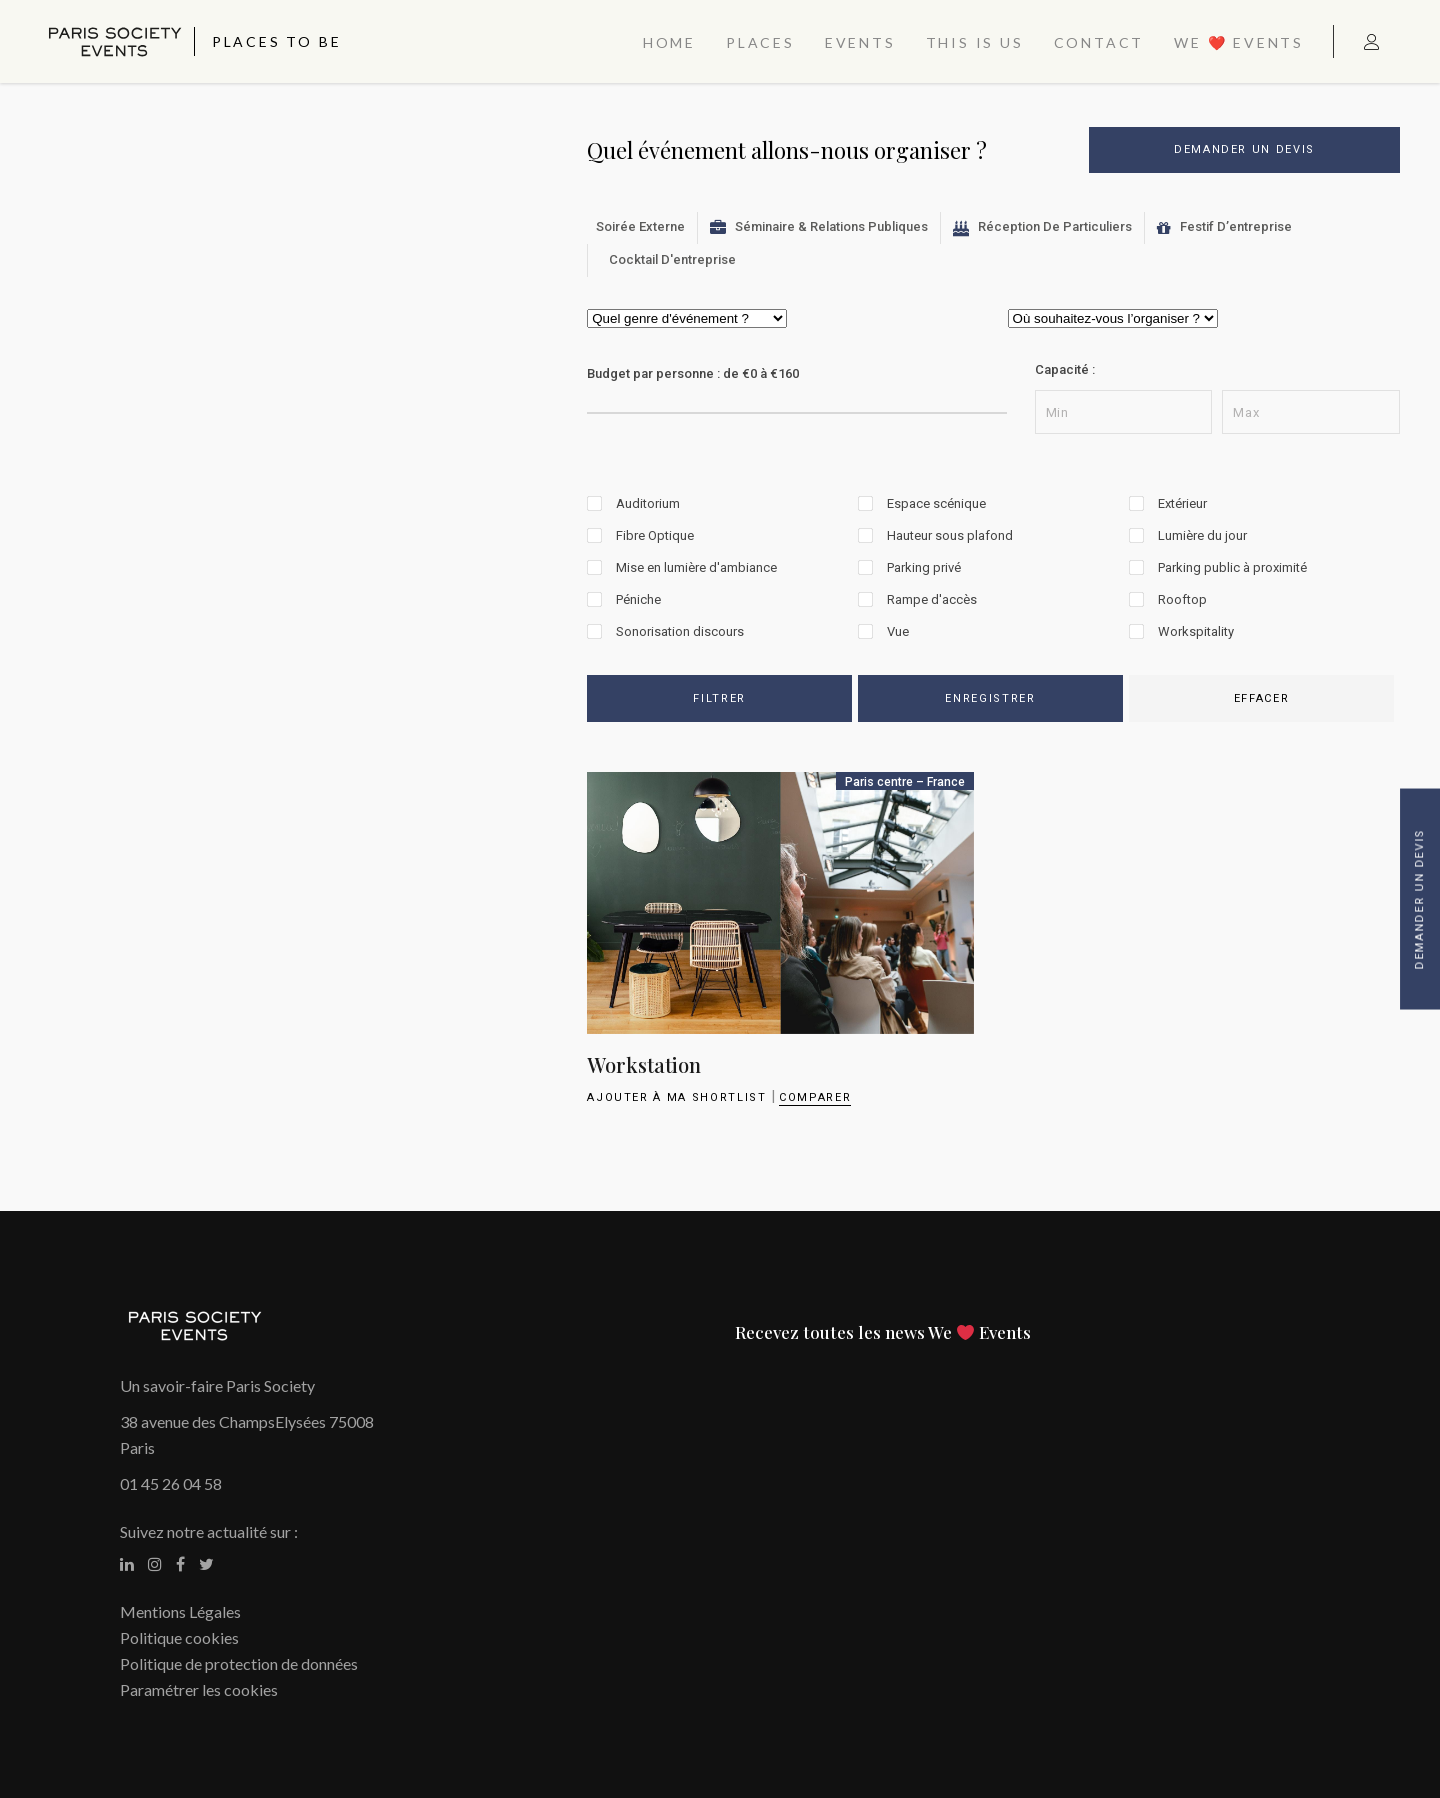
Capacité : (1065, 369)
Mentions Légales (180, 1611)
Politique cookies (179, 1637)
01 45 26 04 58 (171, 1483)
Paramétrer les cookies (199, 1689)
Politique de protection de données (239, 1663)
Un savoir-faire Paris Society (217, 1385)
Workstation (644, 1064)
